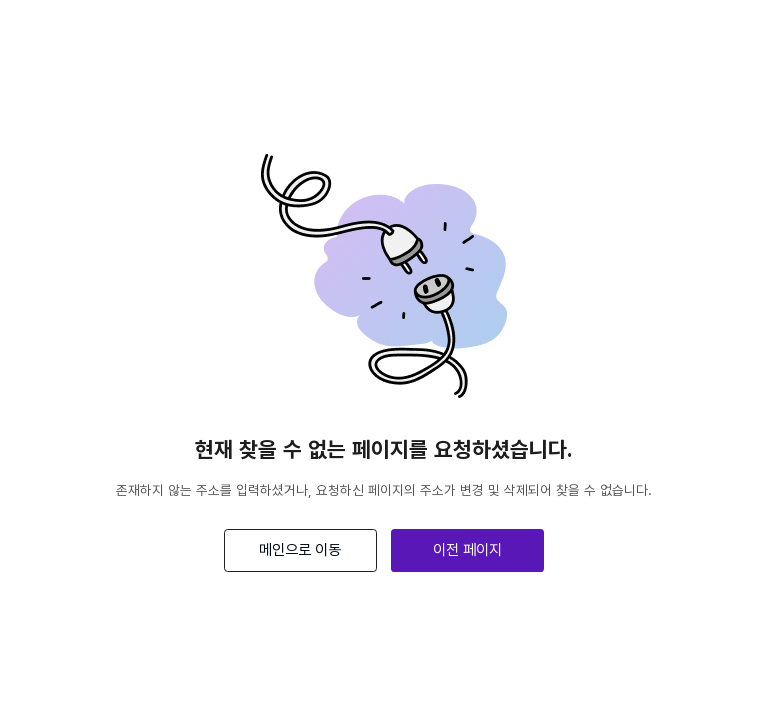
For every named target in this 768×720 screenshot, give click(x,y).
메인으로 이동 (300, 549)
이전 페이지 (467, 549)
